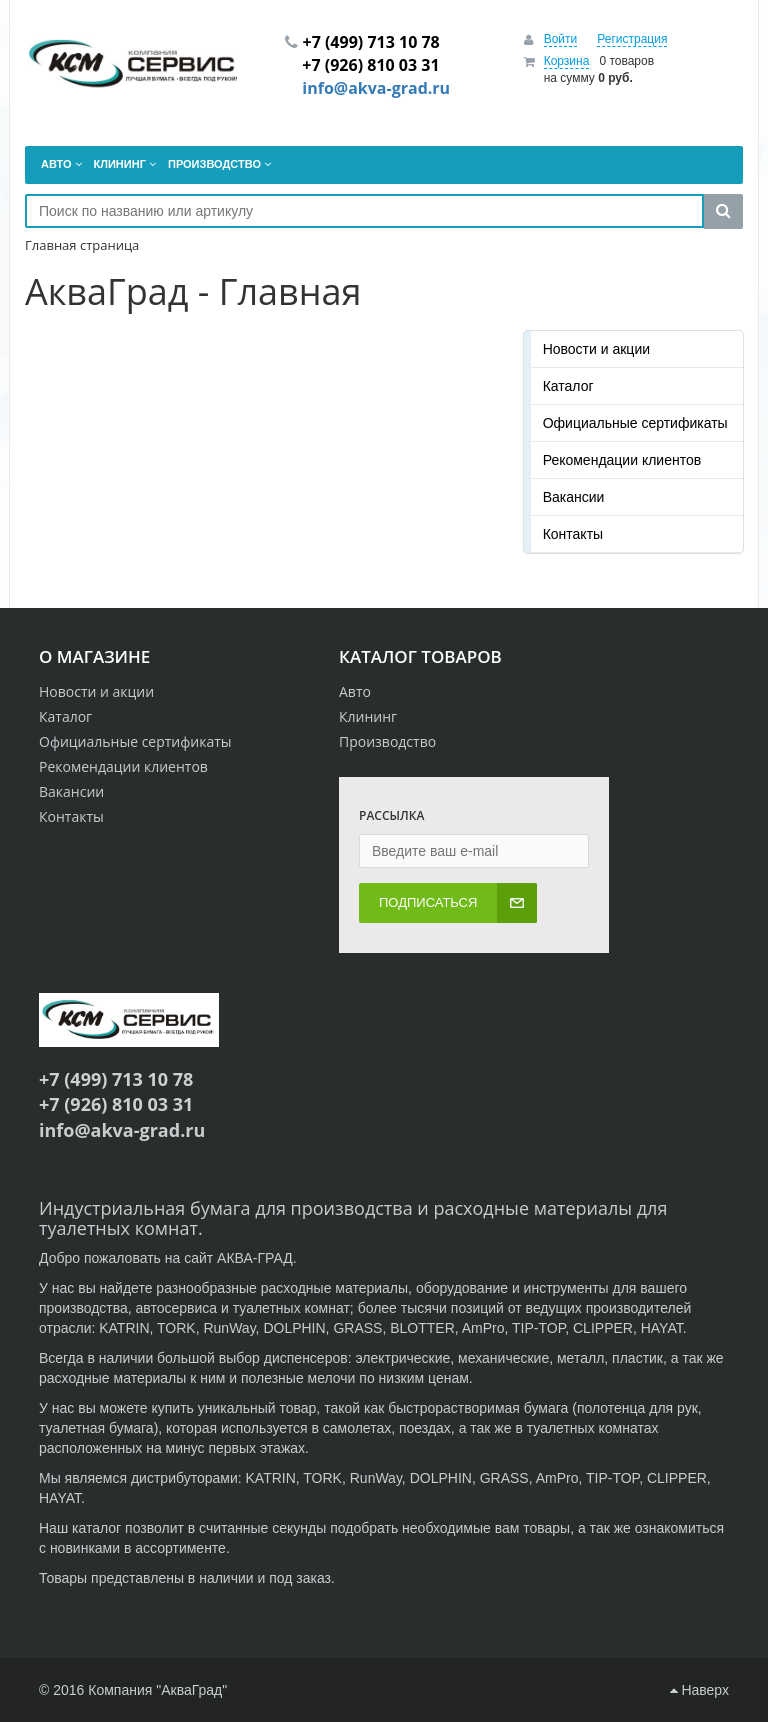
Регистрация (632, 39)
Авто (355, 691)
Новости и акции (596, 349)
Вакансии (574, 497)
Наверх (699, 1690)
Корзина (567, 61)
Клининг (368, 716)
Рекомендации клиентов (622, 460)
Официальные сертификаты (635, 423)
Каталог (568, 386)
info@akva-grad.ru (376, 88)
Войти (561, 39)
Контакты (573, 534)
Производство (387, 741)
